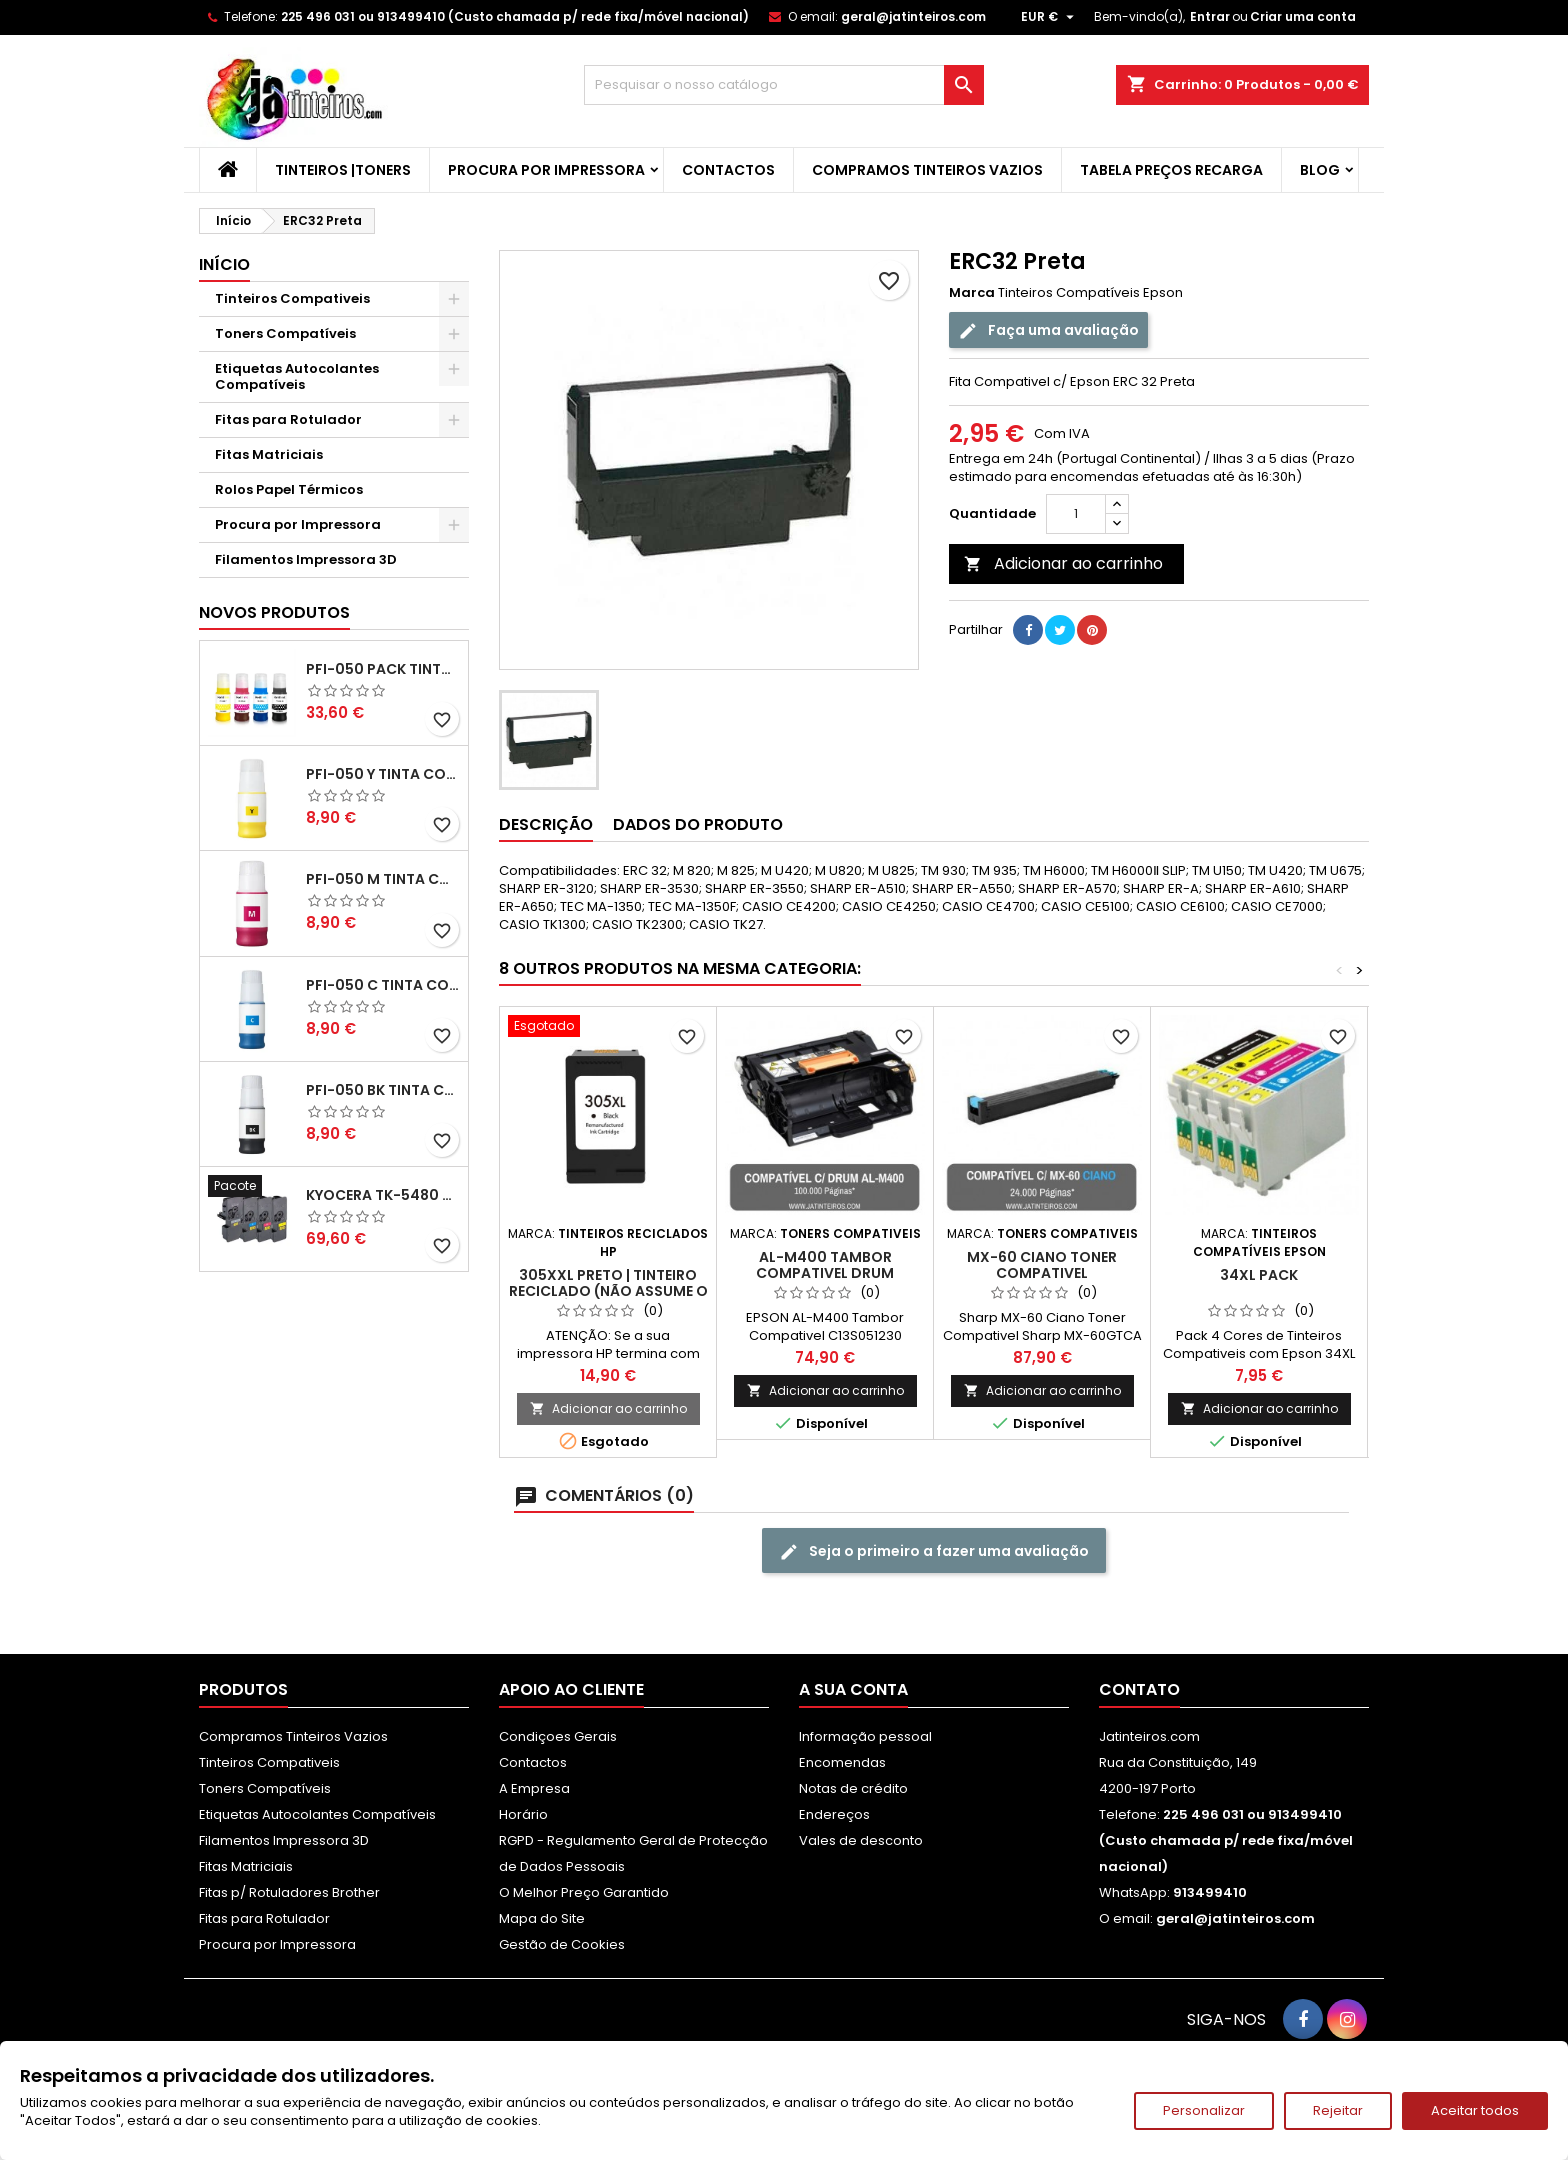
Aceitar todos (1475, 2110)
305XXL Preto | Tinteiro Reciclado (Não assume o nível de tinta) (608, 1291)
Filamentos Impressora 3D (306, 559)
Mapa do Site (542, 1918)
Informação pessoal (865, 1736)
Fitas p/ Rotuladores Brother (289, 1892)
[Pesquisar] (784, 85)
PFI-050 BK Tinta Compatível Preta (383, 1090)
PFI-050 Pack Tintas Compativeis (383, 669)
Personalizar (1204, 2110)
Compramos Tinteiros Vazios (927, 170)
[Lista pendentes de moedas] (1050, 17)
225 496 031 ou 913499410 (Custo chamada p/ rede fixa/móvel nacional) (515, 16)
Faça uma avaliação (1048, 330)
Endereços (834, 1814)
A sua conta (853, 1689)
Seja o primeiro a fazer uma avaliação (934, 1551)
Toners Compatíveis (285, 333)
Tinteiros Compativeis (292, 298)
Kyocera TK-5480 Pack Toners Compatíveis (383, 1195)
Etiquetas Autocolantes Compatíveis (297, 376)
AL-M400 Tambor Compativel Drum (825, 1265)
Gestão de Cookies (562, 1944)
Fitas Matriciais (269, 454)
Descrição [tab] (546, 824)
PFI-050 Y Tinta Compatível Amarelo (383, 774)
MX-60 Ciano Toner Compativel (1042, 1265)
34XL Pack (1259, 1275)
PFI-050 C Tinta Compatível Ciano (383, 985)
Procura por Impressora (546, 170)
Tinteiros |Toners (343, 170)
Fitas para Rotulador (288, 419)
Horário (523, 1814)
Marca (972, 293)
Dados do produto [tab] (698, 824)
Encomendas (842, 1762)
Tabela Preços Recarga (1171, 170)
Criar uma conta (1303, 16)
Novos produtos (274, 612)
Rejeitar (1338, 2110)
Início (224, 264)
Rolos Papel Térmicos (289, 489)
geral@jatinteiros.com (913, 16)
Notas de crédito (853, 1788)
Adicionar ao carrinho (1063, 563)
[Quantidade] (1076, 514)
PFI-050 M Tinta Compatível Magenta (383, 879)
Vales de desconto (861, 1840)
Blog (1320, 170)
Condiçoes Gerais (558, 1736)
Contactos (728, 170)
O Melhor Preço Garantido (584, 1892)
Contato (1139, 1689)
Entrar (1210, 16)
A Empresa (534, 1788)
